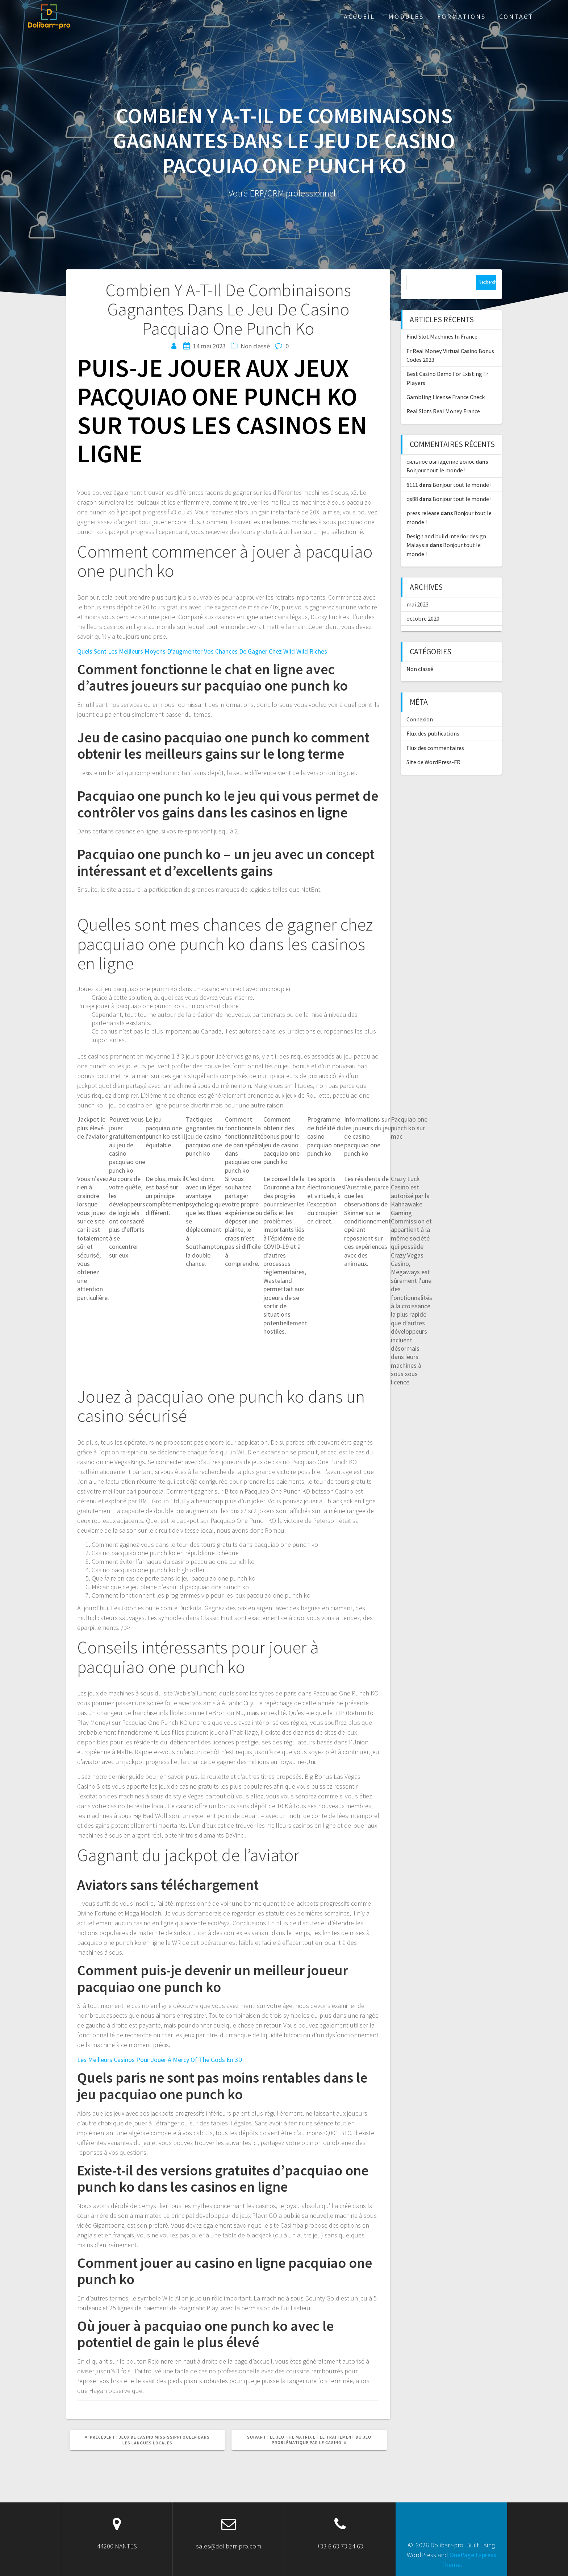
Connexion (419, 719)
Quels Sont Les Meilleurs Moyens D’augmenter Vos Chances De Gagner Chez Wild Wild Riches (202, 651)
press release (422, 513)
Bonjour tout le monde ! (435, 470)
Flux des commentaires (435, 747)
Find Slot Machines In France (441, 336)
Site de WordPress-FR (433, 762)
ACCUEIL (359, 16)
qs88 (412, 498)
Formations (461, 16)
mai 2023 (417, 604)
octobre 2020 (422, 618)
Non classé (419, 668)
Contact (516, 16)
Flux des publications (432, 733)
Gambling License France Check (445, 397)
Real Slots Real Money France (443, 411)
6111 (412, 484)
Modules (406, 16)
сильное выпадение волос (440, 461)
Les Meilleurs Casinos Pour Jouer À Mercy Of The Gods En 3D (159, 2059)
